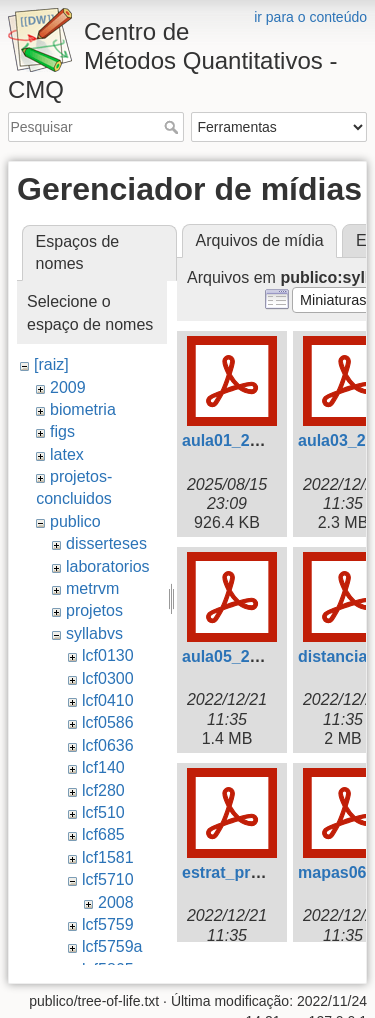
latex (67, 454)
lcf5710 (108, 879)
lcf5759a (112, 946)
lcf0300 (108, 678)
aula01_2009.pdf (244, 440)
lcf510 (103, 812)
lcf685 (103, 834)
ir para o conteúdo (310, 17)
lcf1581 (108, 857)
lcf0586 (108, 722)
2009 (68, 387)
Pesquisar (173, 127)
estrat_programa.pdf (260, 872)
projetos (94, 610)
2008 (116, 902)
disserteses (106, 543)
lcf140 (103, 767)
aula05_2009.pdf (244, 656)
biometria (83, 409)
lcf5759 (108, 924)
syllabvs (94, 633)
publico (75, 521)
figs (62, 431)
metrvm (92, 588)
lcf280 (103, 790)
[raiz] (51, 364)
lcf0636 (108, 745)
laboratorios (108, 566)
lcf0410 (108, 700)
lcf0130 (108, 655)
